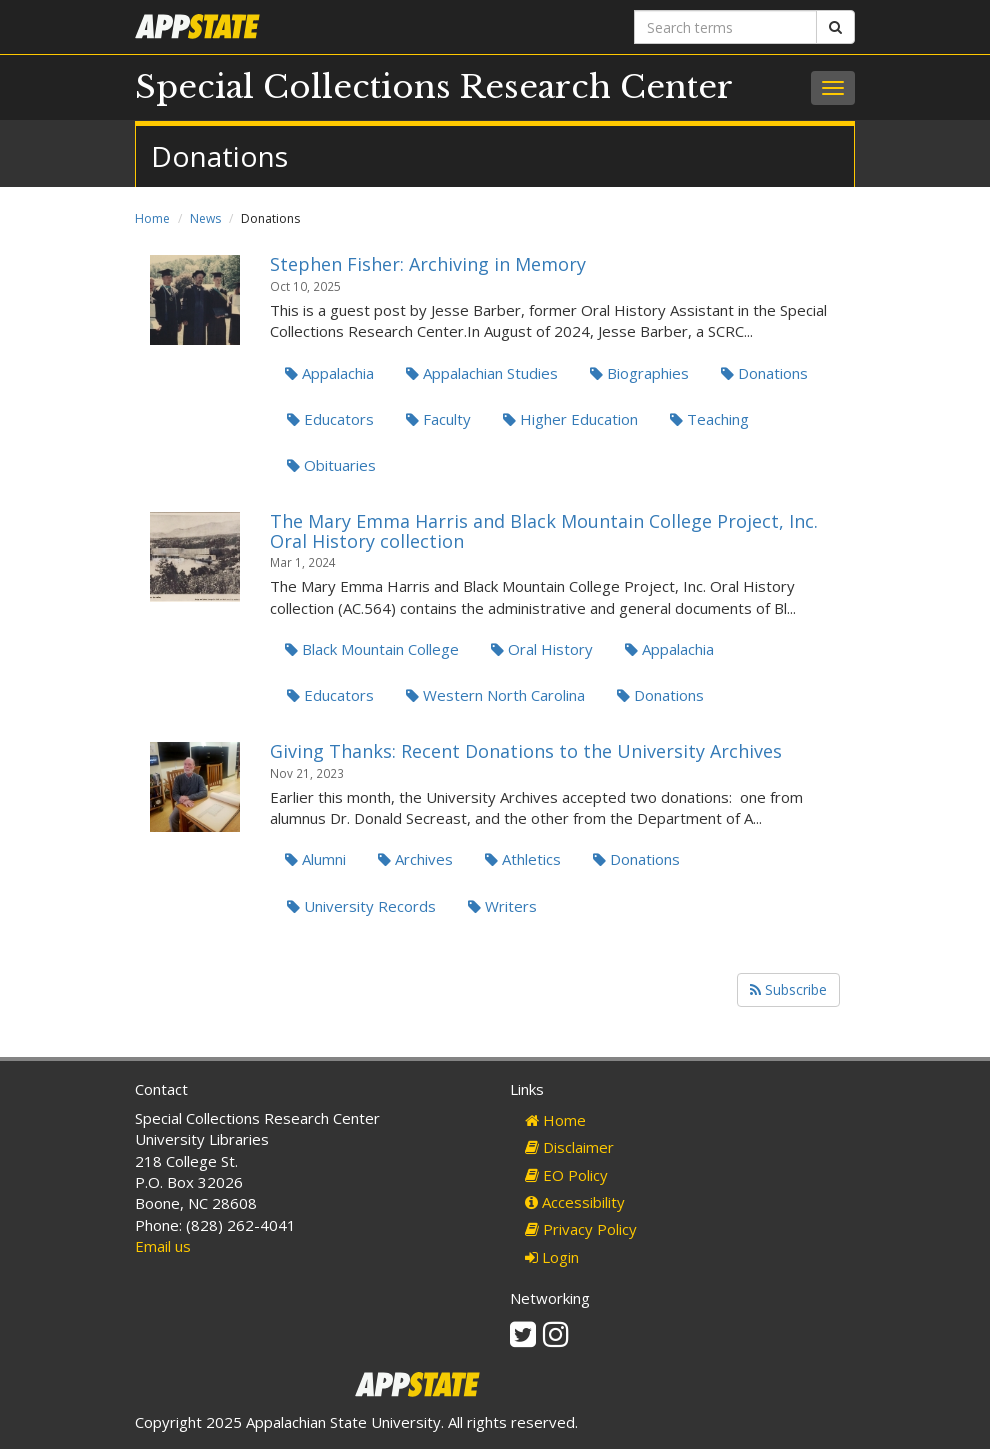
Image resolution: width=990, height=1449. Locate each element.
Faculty (438, 419)
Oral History (542, 649)
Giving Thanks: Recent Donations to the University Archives (526, 751)
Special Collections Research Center (434, 87)
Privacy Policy (581, 1229)
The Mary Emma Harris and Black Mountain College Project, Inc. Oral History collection (544, 531)
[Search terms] (725, 27)
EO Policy (566, 1175)
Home (152, 218)
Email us (163, 1246)
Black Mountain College (372, 649)
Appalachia (329, 373)
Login (552, 1257)
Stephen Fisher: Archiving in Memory (428, 264)
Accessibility (575, 1202)
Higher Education (570, 419)
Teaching (709, 419)
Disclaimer (569, 1147)
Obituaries (331, 465)
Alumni (315, 859)
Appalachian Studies (482, 373)
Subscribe (788, 989)
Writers (502, 906)
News (205, 218)
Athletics (523, 859)
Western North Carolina (495, 695)
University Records (361, 906)
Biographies (639, 373)
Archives (415, 859)
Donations (764, 373)
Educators (330, 419)
